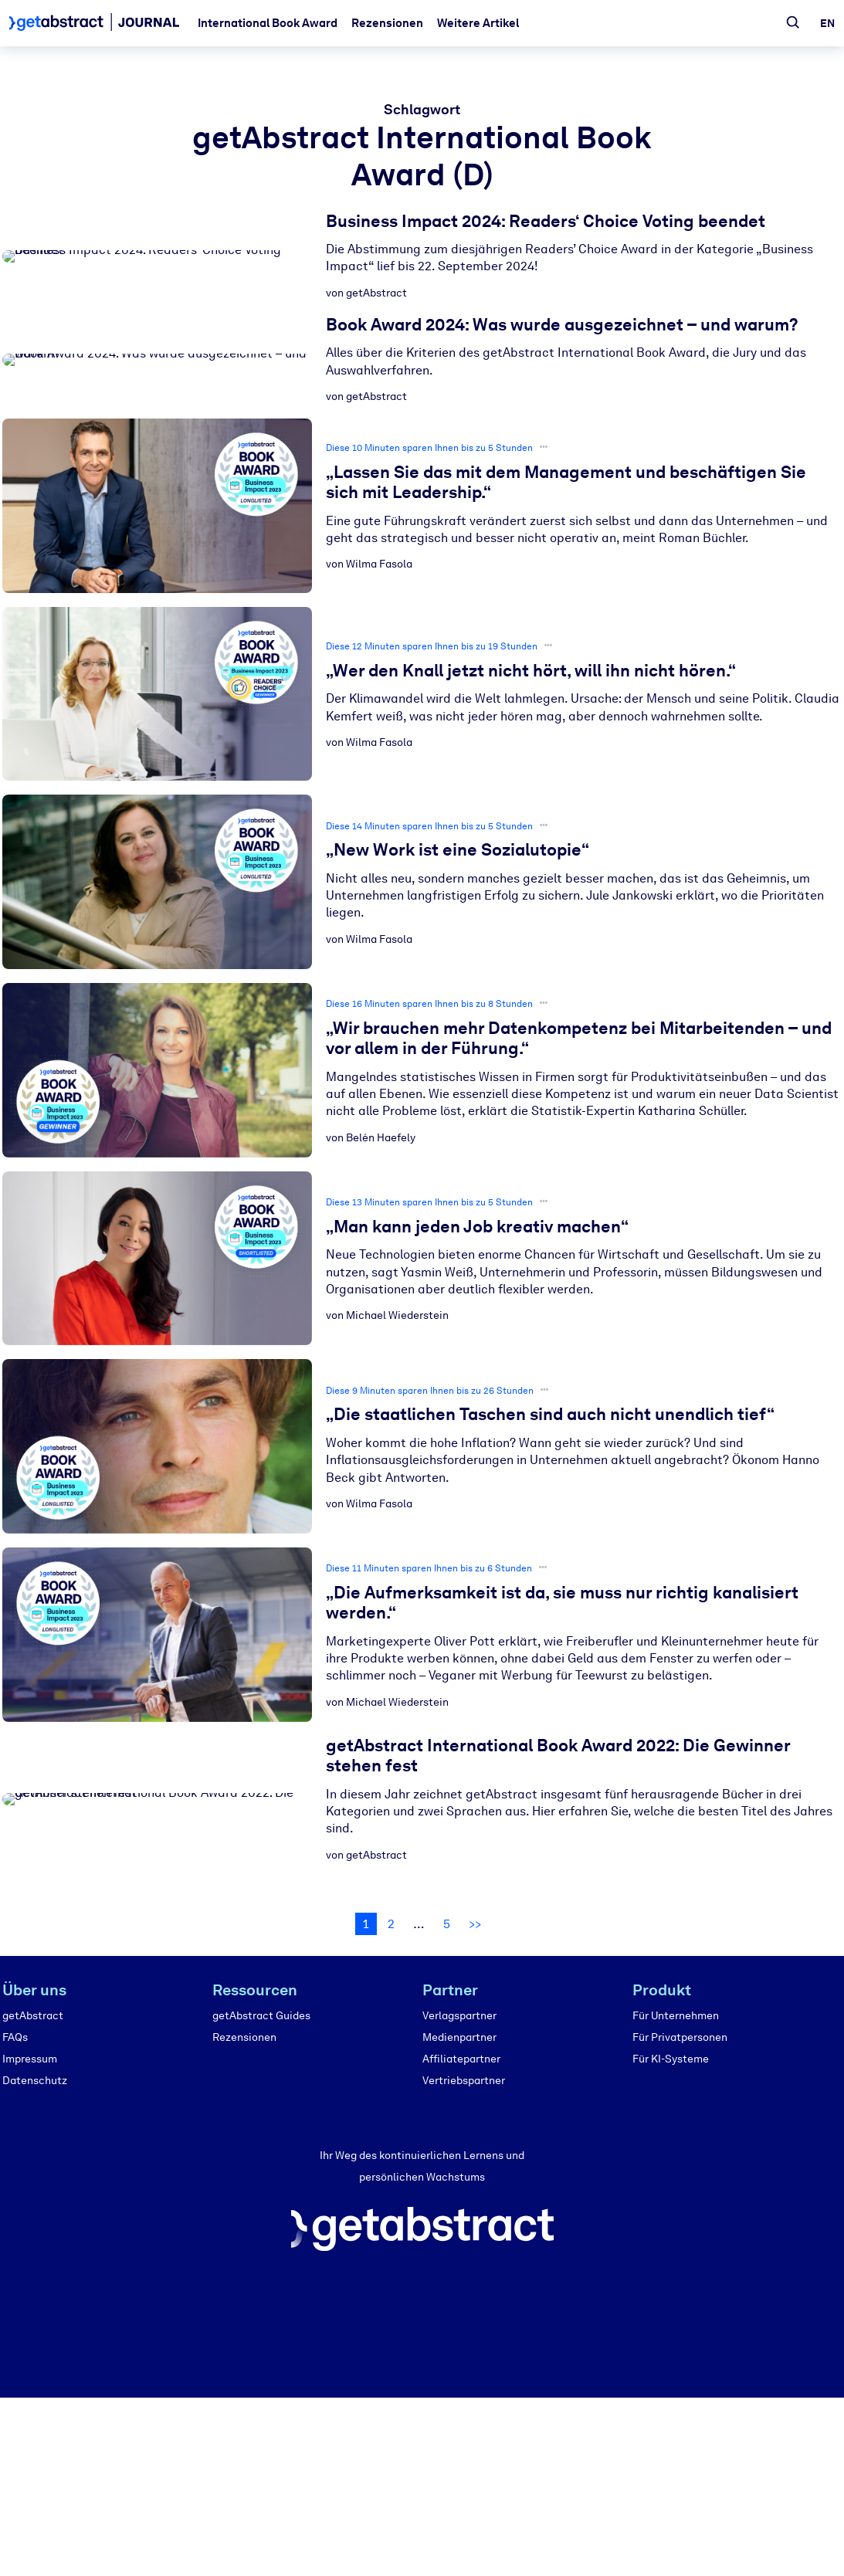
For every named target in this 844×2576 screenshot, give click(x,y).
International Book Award (267, 23)
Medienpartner (459, 2037)
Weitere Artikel (478, 23)
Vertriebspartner (463, 2080)
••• (544, 446)
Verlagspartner (459, 2015)
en (827, 23)
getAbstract (32, 2015)
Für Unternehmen (675, 2015)
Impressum (29, 2059)
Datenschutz (34, 2080)
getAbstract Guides (261, 2015)
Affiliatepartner (461, 2059)
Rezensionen (387, 23)
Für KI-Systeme (670, 2059)
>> (475, 1924)
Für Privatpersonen (679, 2037)
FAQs (15, 2037)
